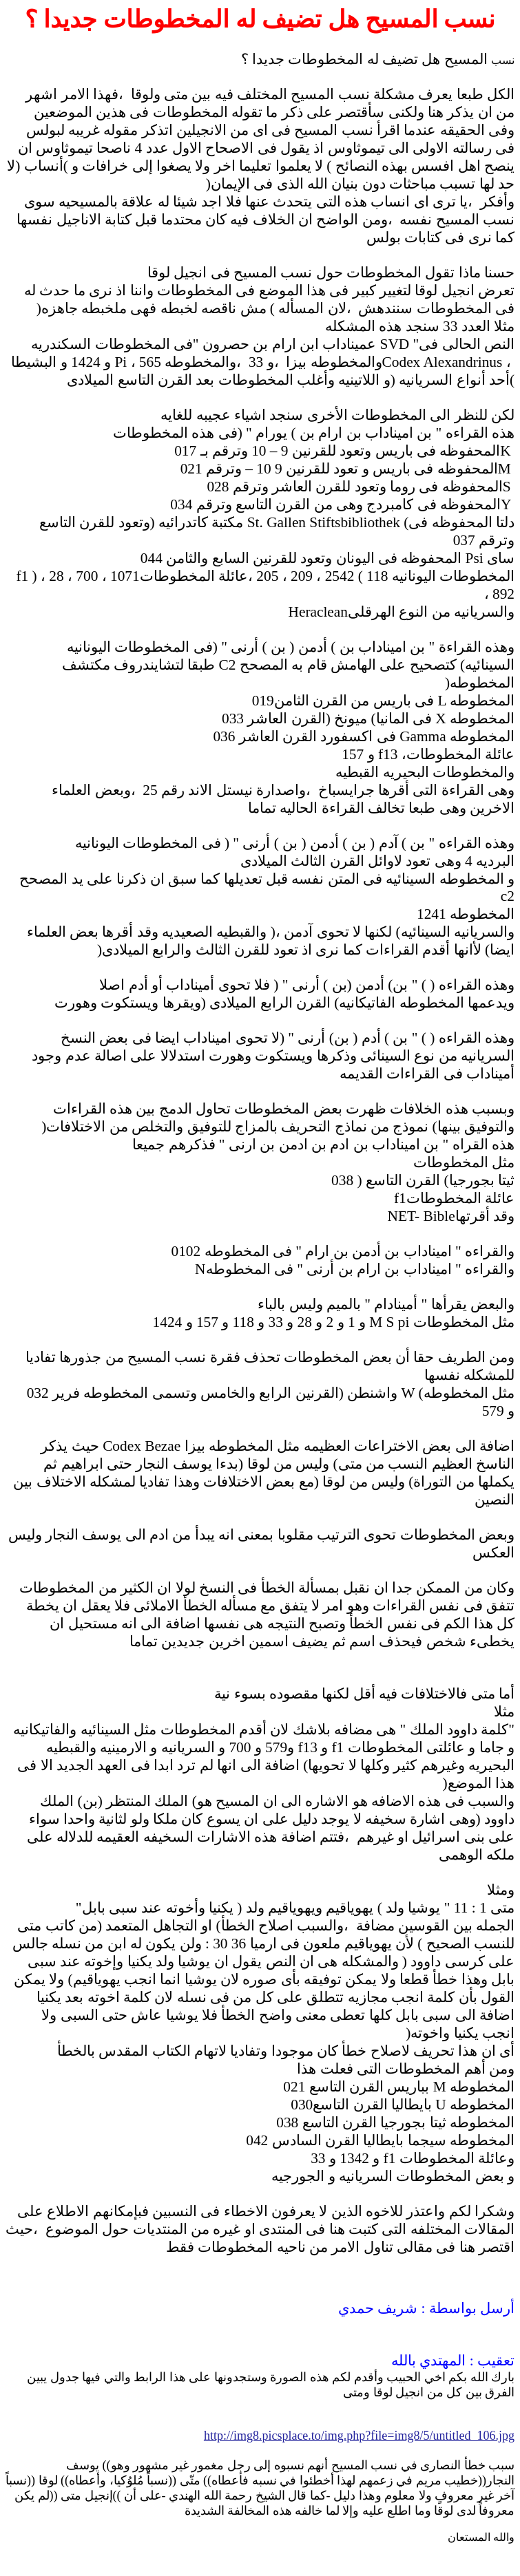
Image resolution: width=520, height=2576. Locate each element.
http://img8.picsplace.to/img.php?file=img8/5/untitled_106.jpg (359, 2435)
